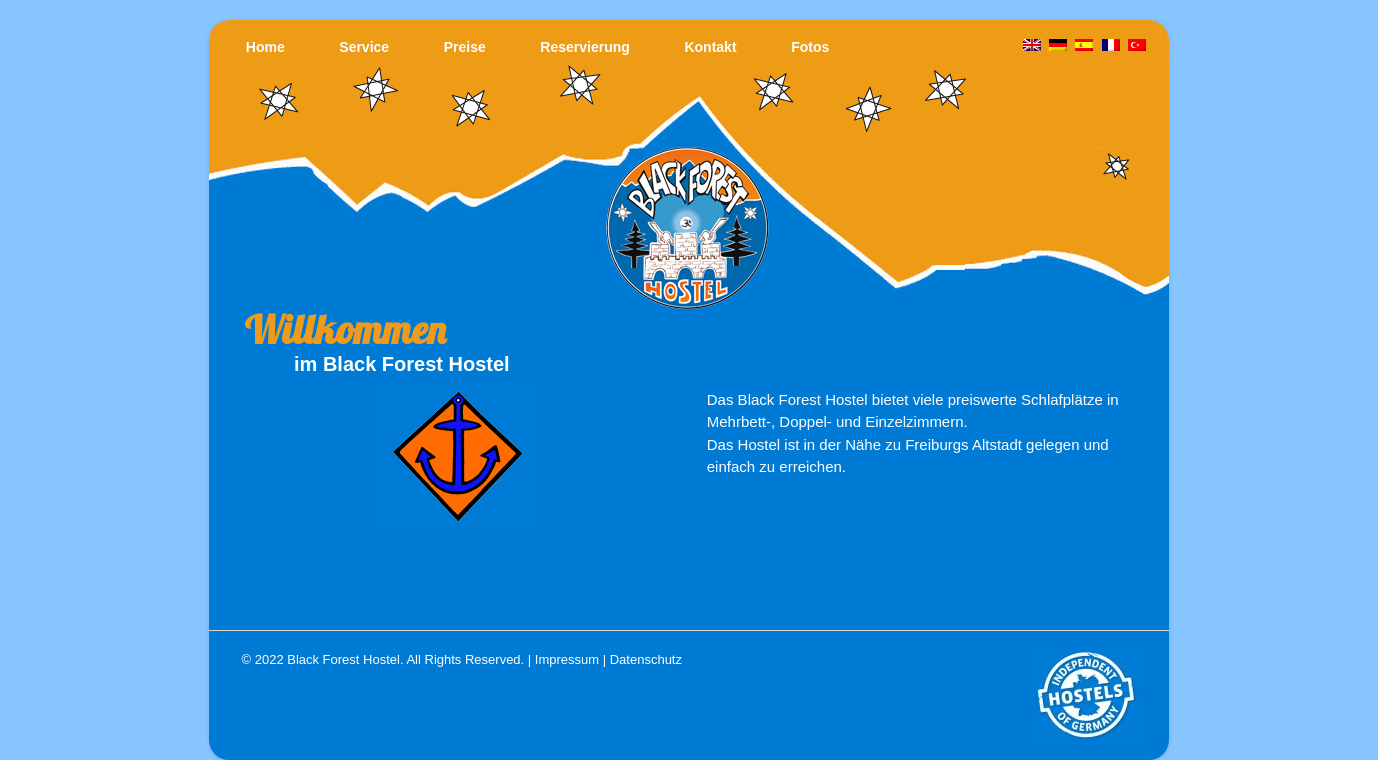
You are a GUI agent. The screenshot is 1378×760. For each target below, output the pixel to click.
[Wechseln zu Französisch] (1111, 46)
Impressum (567, 659)
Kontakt (710, 47)
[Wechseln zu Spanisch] (1085, 46)
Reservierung (584, 47)
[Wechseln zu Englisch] (1032, 46)
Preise (465, 47)
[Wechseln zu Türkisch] (1137, 46)
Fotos (810, 47)
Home (265, 47)
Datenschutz (646, 659)
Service (364, 47)
